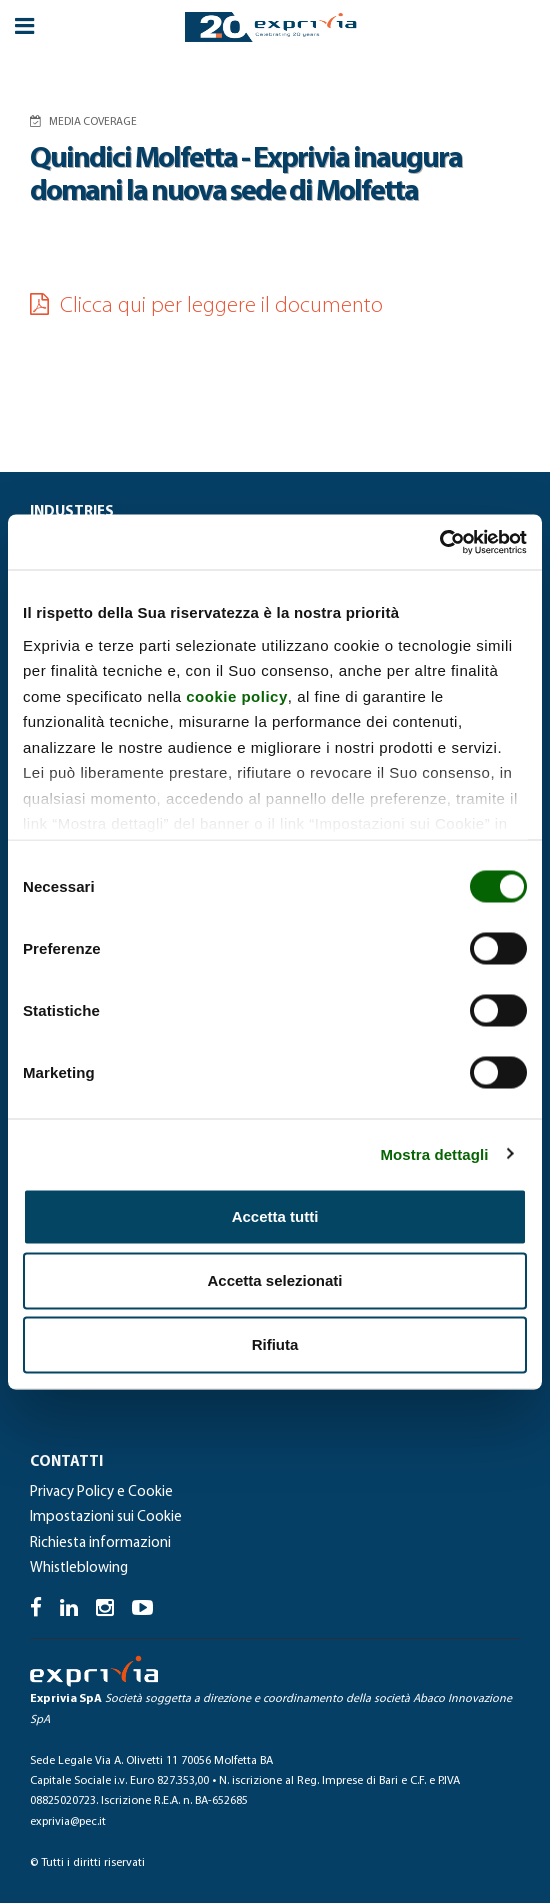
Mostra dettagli (434, 1153)
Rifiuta (275, 1344)
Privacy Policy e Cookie (101, 1492)
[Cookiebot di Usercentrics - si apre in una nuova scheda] (439, 542)
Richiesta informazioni (100, 1543)
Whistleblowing (79, 1568)
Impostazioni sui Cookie (106, 1517)
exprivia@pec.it (68, 1822)
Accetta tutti (275, 1216)
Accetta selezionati (274, 1280)
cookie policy (237, 695)
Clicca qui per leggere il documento (206, 306)
